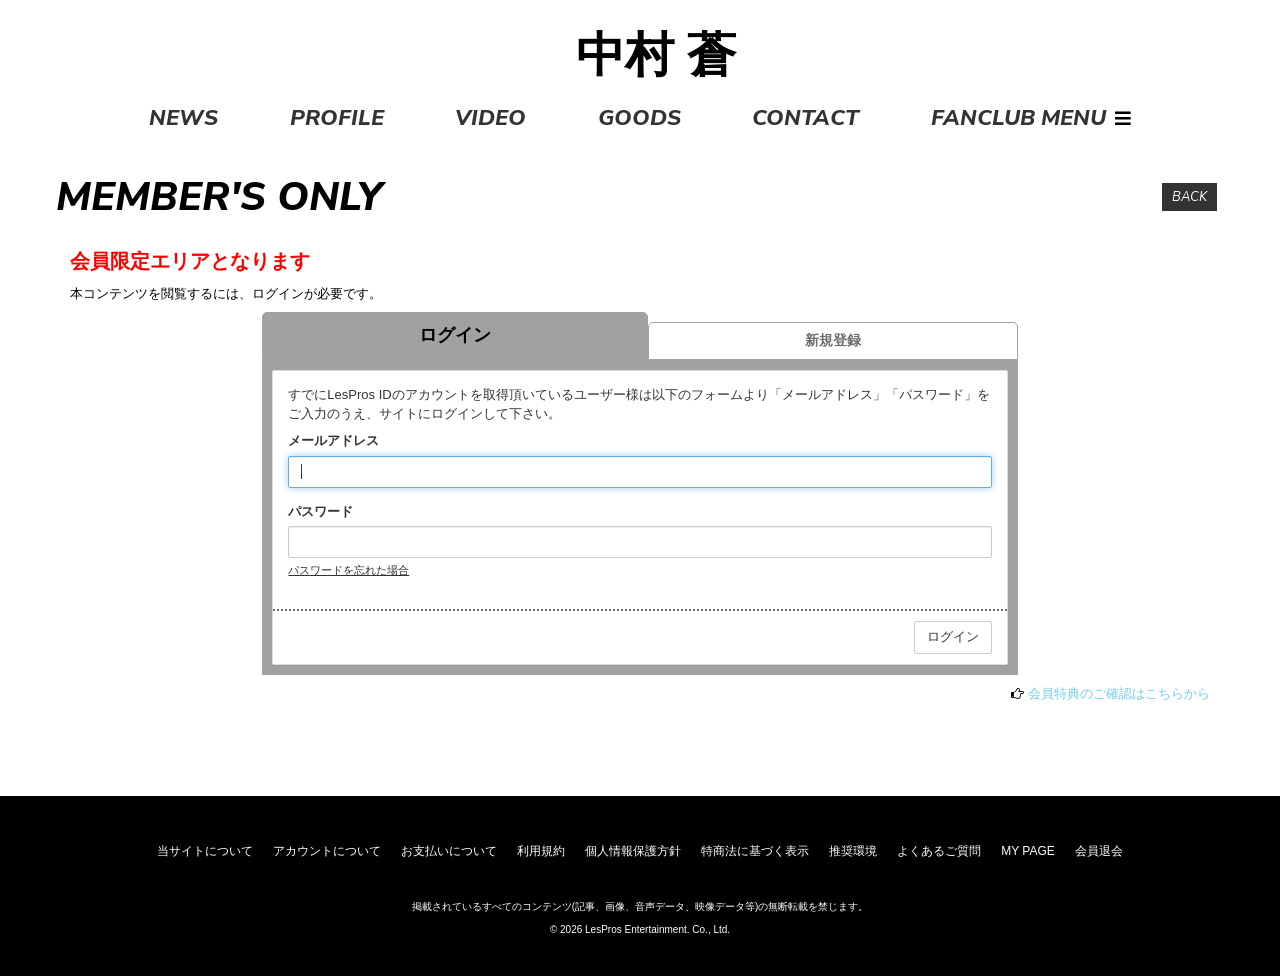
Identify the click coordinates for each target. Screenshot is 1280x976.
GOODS (639, 118)
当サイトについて (205, 851)
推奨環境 (853, 851)
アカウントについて (327, 851)
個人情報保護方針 (633, 851)
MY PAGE (1028, 851)
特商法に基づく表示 (755, 851)
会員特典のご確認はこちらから (1119, 693)
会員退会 (1099, 851)
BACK (1189, 197)
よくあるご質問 (939, 851)
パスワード (320, 511)
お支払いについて (449, 851)
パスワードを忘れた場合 (348, 570)
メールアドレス (333, 440)
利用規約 (541, 851)
